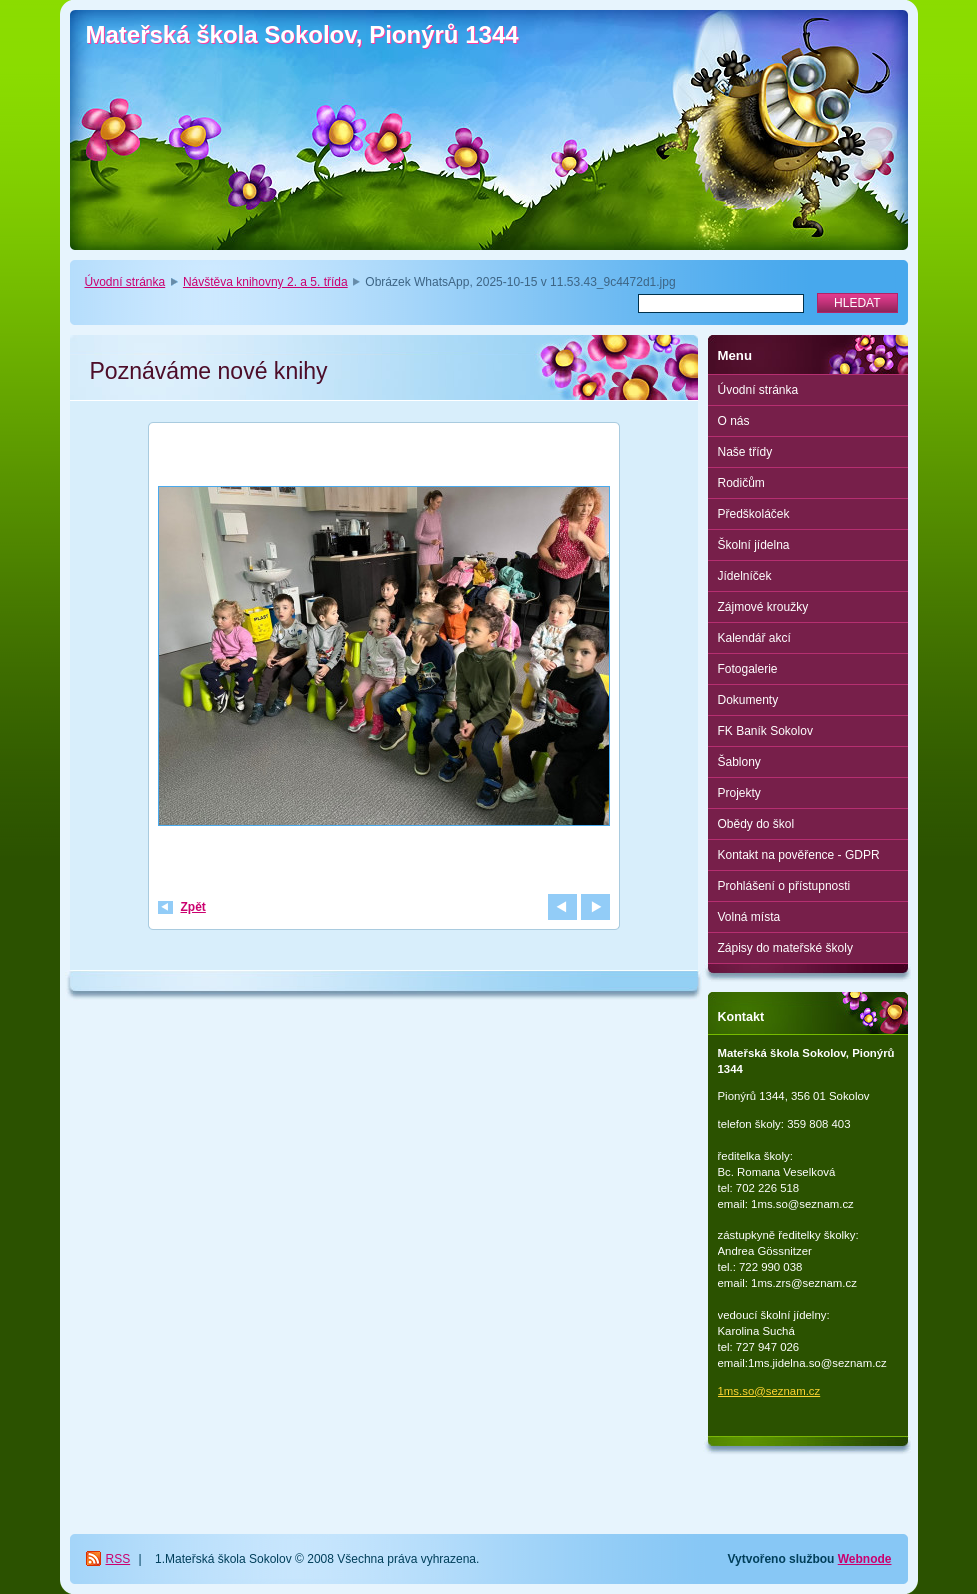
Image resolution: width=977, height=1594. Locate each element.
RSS (118, 1559)
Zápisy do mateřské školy (785, 948)
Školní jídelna (754, 545)
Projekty (739, 793)
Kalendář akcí (754, 638)
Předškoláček (754, 514)
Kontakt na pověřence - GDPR (799, 855)
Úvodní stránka (125, 282)
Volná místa (749, 917)
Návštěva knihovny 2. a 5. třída (265, 282)
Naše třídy (745, 452)
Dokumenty (748, 700)
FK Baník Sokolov (765, 731)
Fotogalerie (748, 669)
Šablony (739, 762)
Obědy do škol (756, 824)
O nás (734, 421)
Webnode (865, 1559)
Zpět (193, 907)
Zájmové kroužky (763, 607)
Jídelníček (745, 576)
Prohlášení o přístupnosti (784, 886)
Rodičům (741, 483)
